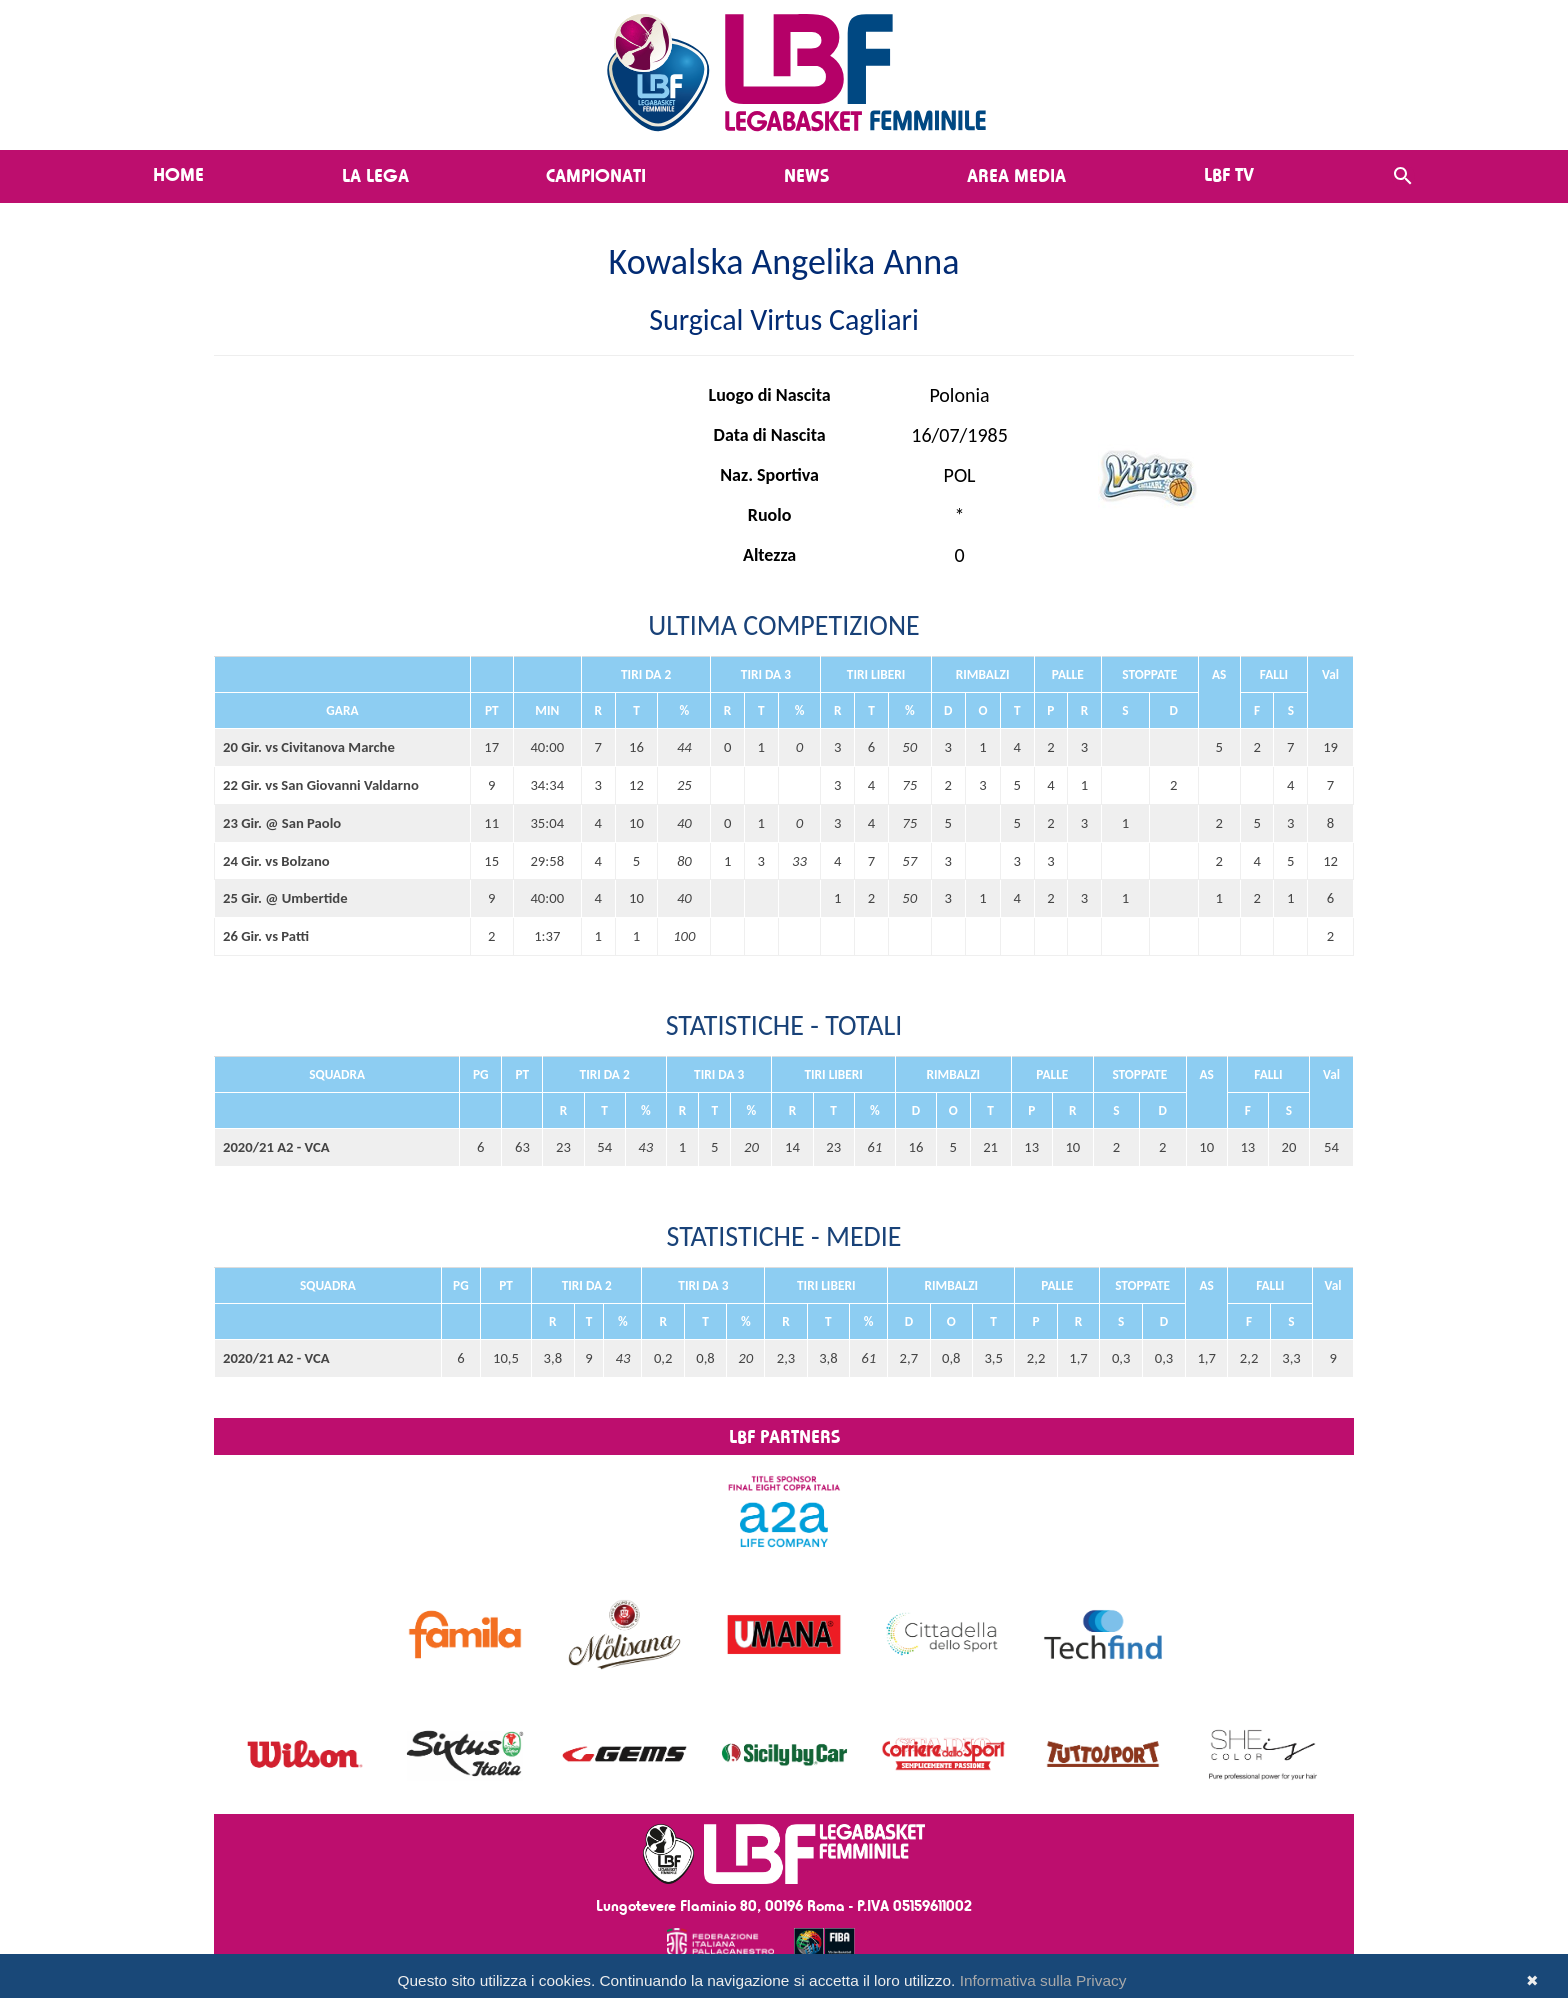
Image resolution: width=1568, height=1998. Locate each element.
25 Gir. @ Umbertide (285, 898)
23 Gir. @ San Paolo (282, 823)
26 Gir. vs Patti (266, 936)
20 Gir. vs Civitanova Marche (309, 747)
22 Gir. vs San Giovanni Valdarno (321, 785)
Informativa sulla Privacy (1043, 1980)
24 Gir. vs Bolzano (276, 861)
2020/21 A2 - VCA (276, 1147)
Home (178, 174)
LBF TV (1229, 174)
